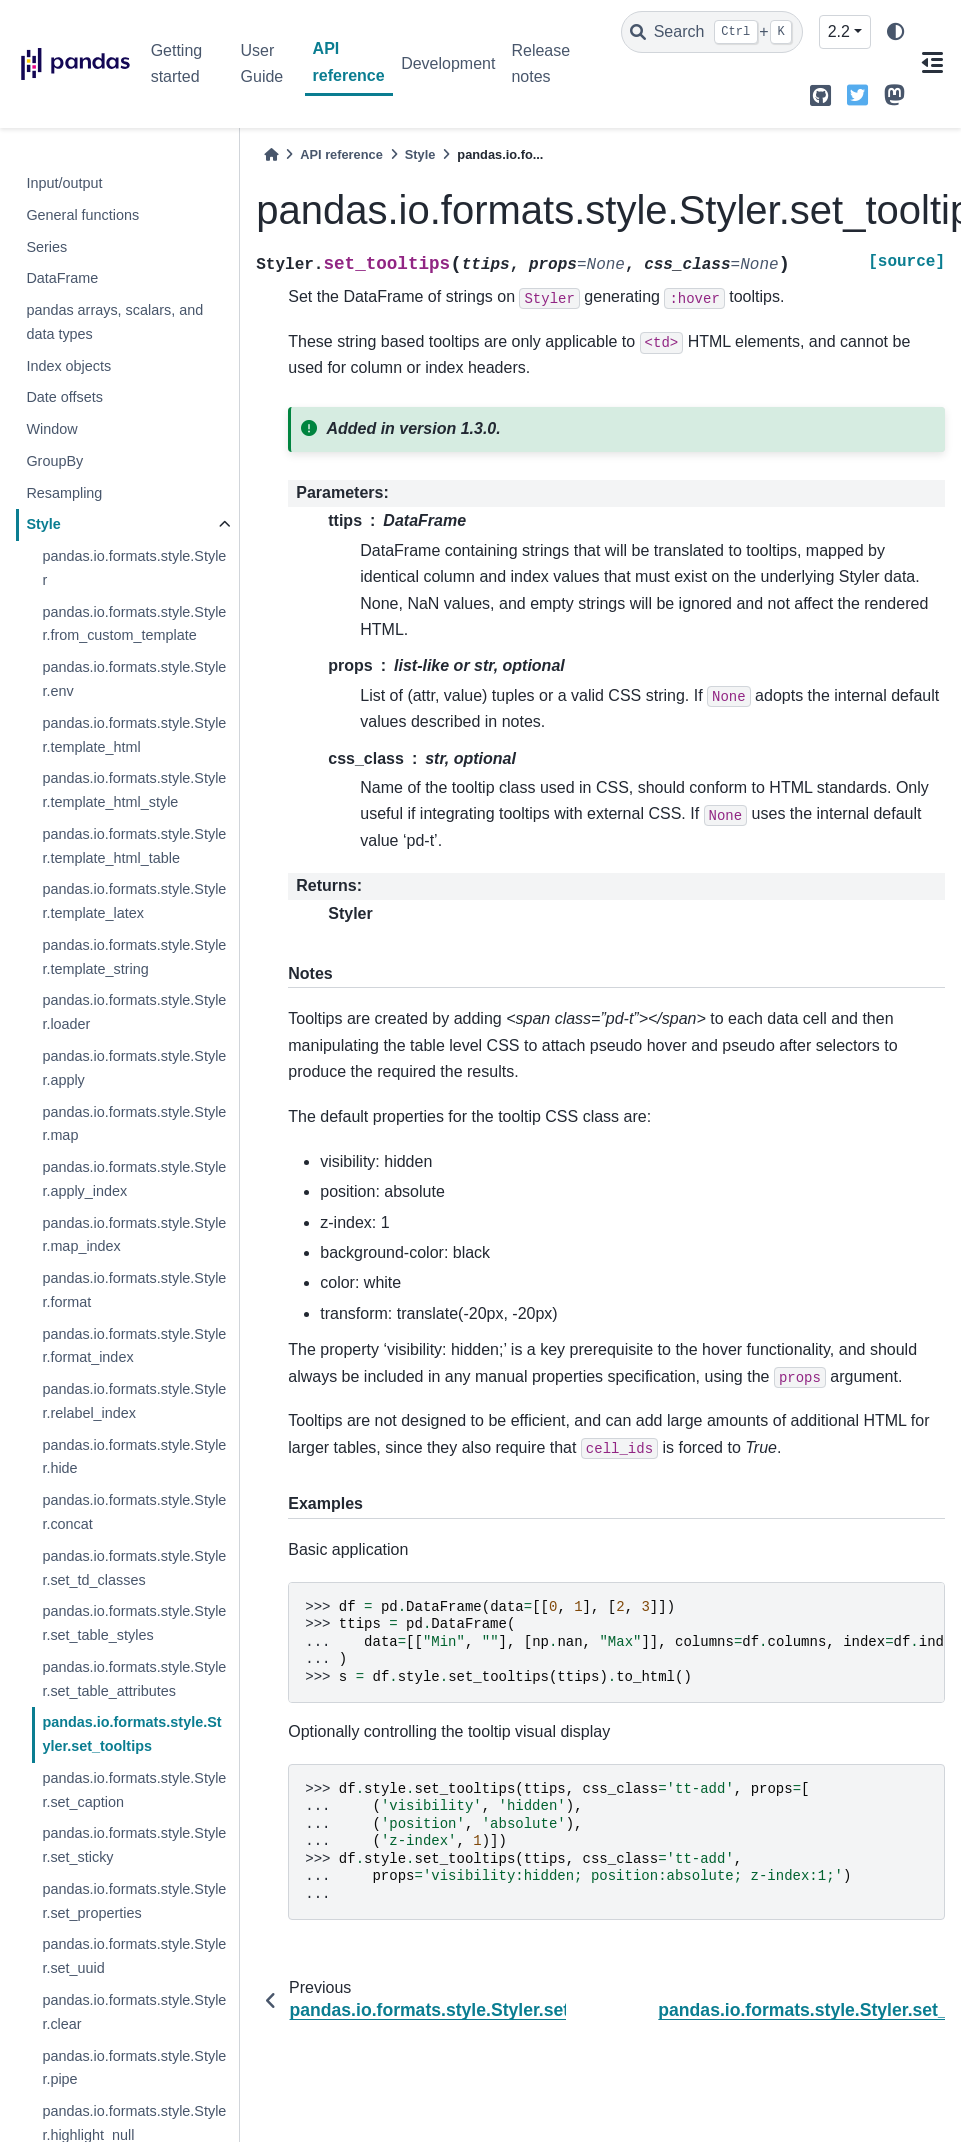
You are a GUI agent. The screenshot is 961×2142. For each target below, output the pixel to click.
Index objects (68, 366)
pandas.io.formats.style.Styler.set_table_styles (134, 1623)
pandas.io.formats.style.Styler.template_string (134, 957)
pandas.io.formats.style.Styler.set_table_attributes (134, 1679)
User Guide (262, 63)
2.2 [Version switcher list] (839, 31)
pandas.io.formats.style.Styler (134, 568)
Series (46, 247)
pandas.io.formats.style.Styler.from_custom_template (134, 624)
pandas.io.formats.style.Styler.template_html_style (134, 790)
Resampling (64, 493)
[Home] (271, 154)
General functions (82, 215)
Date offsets (64, 397)
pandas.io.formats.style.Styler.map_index (134, 1235)
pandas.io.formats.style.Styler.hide (134, 1457)
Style (43, 524)
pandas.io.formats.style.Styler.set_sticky (134, 1845)
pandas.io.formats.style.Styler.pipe (134, 2068)
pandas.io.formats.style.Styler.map (134, 1124)
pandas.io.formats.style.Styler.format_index (134, 1346)
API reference (349, 61)
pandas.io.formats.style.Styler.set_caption (134, 1790)
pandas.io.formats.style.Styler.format (134, 1290)
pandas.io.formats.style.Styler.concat (134, 1512)
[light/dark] (896, 32)
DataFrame (62, 278)
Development (448, 63)
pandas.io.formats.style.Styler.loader (134, 1012)
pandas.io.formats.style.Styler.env (134, 679)
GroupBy (54, 461)
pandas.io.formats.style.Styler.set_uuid (134, 1956)
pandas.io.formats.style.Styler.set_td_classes (134, 1568)
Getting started (177, 63)
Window (51, 429)
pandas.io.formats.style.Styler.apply (134, 1068)
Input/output (64, 183)
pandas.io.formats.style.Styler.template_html (134, 735)
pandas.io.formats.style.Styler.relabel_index (134, 1401)
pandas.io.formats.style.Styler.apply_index (134, 1179)
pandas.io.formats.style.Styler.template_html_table (134, 846)
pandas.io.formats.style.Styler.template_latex (134, 901)
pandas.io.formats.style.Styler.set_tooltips (131, 1734)
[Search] (712, 32)
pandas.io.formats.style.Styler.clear (134, 2012)
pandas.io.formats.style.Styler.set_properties (134, 1901)
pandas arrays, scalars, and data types (114, 322)
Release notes (540, 63)
